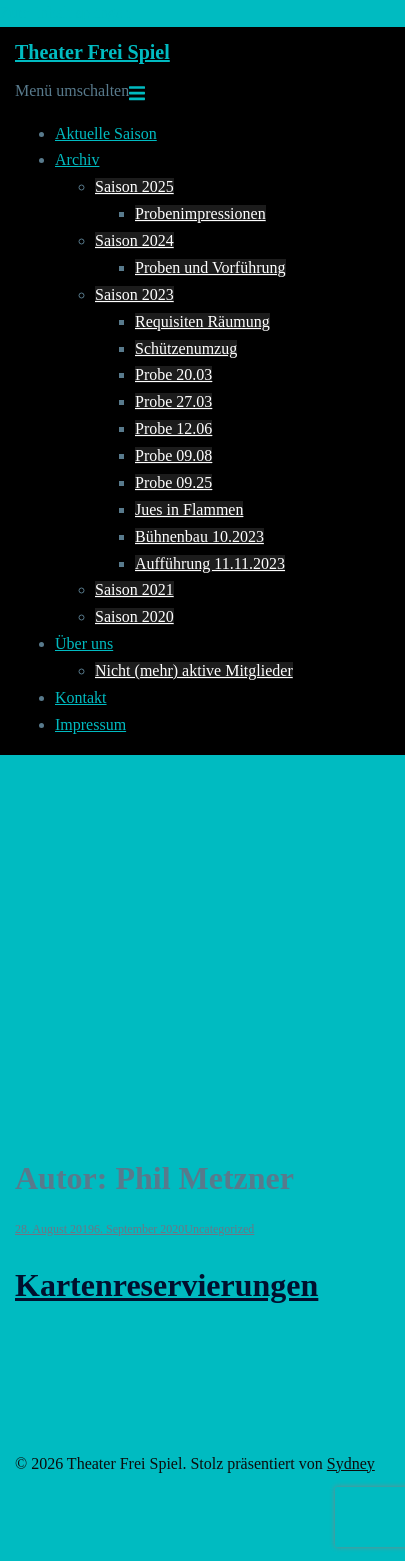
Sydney (351, 1463)
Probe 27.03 (173, 401)
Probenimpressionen (200, 213)
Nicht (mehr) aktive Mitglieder (194, 670)
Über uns (84, 643)
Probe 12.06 (173, 428)
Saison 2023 (134, 294)
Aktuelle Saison (106, 133)
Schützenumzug (186, 348)
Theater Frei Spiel (92, 52)
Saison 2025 (134, 186)
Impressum (90, 724)
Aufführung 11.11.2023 (210, 563)
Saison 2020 (134, 616)
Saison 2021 (134, 589)
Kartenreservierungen (166, 1285)
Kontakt (81, 697)
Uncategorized (219, 1229)
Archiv (77, 159)
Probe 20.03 (173, 374)
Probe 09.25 (173, 482)
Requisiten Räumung (202, 321)
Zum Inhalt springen (65, 12)
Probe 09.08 (173, 455)
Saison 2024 (134, 240)
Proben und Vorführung (210, 267)
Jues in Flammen (189, 509)
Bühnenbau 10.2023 (199, 536)
